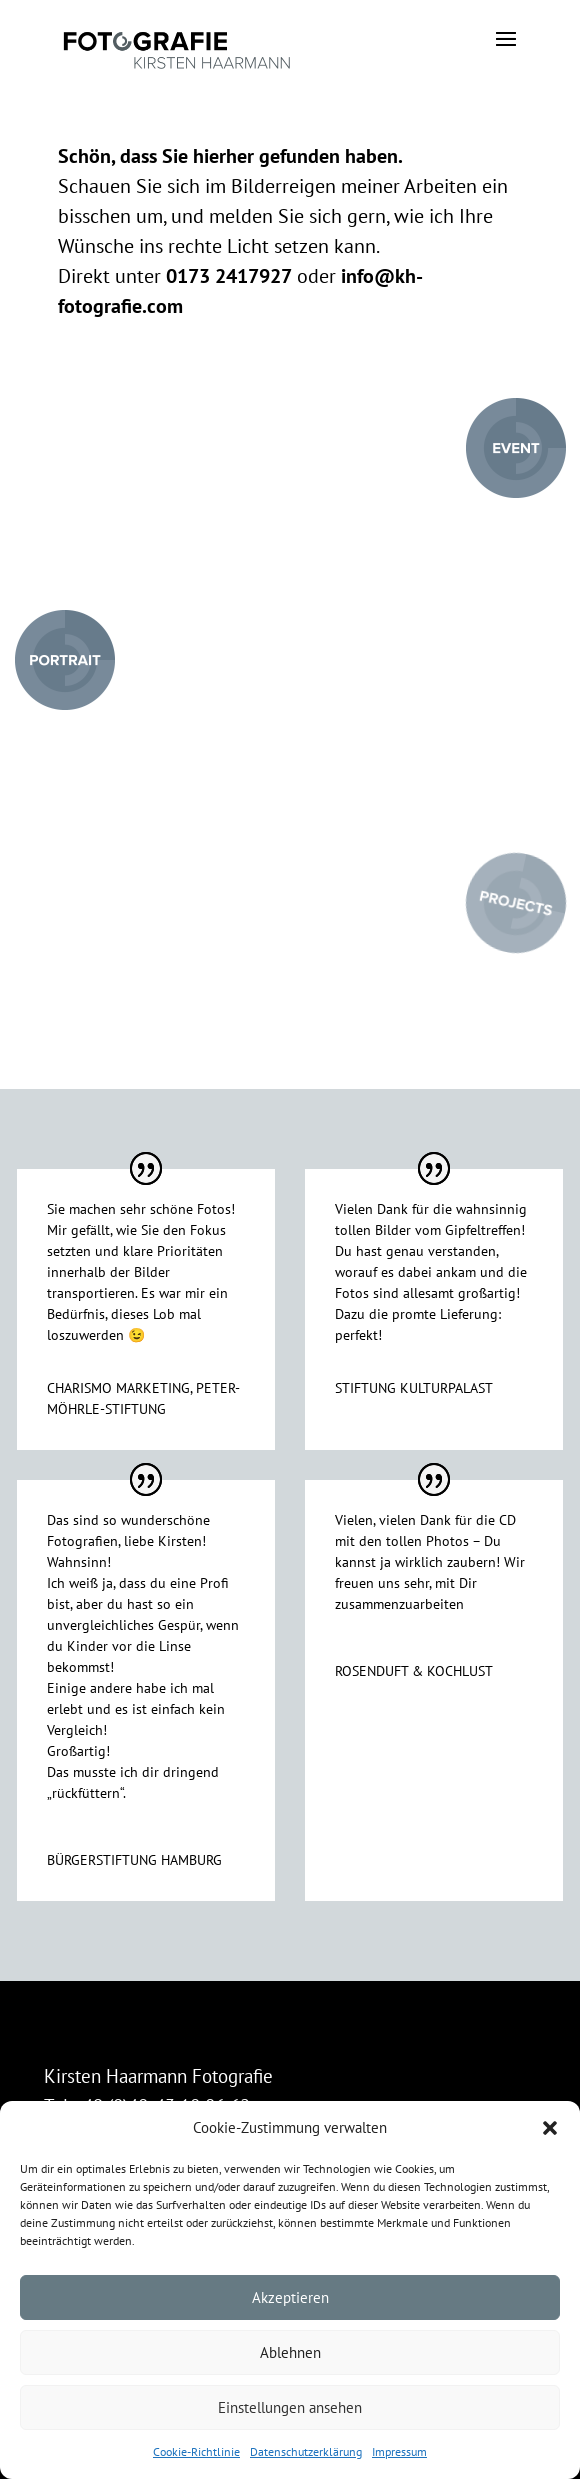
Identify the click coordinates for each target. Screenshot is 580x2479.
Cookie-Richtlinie (196, 2451)
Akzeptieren (290, 2297)
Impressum (399, 2451)
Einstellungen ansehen (290, 2407)
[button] (550, 2128)
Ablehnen (290, 2352)
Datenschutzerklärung (306, 2451)
